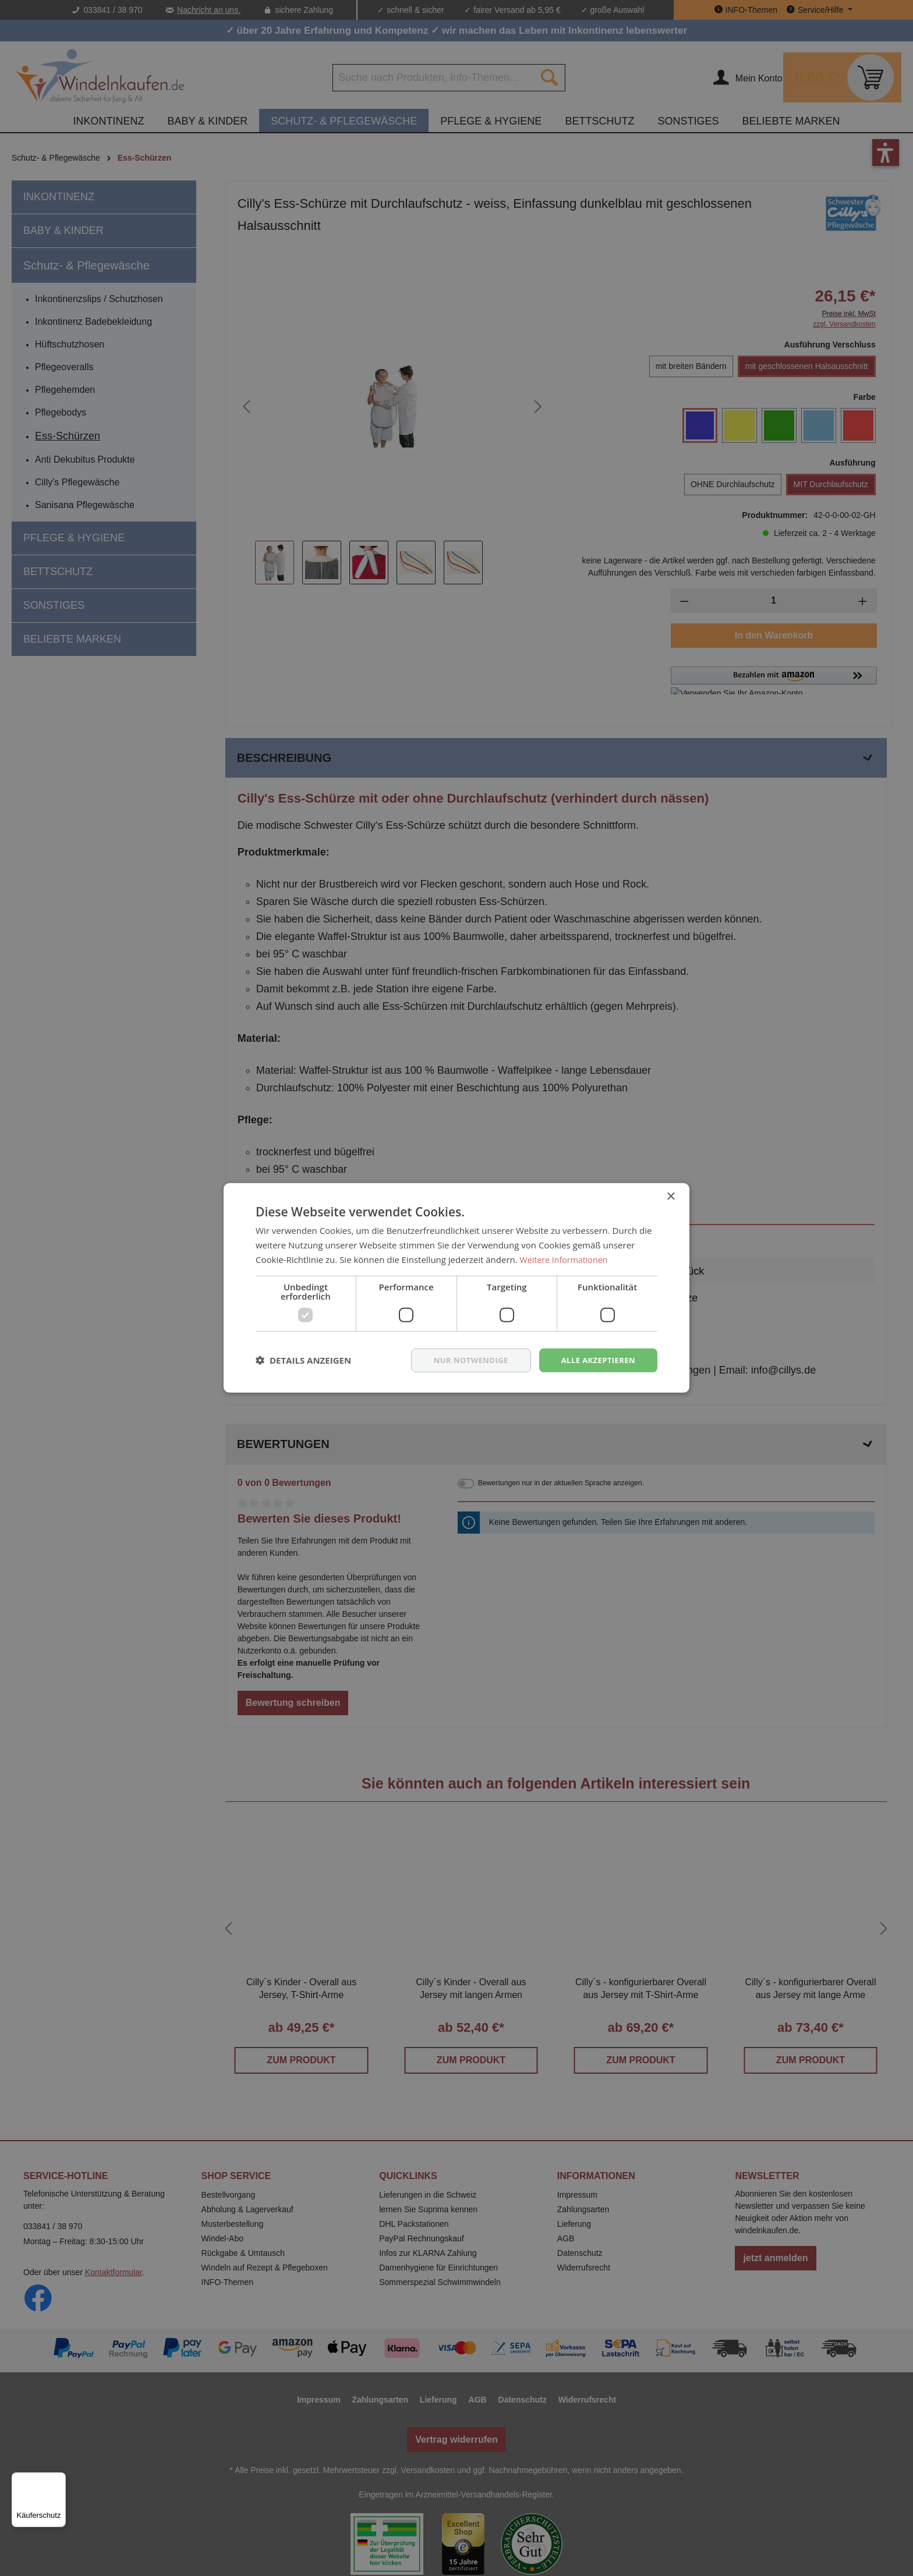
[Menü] (59, 2479)
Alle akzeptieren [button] (595, 1359)
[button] (303, 1360)
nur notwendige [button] (463, 1359)
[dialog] (456, 1288)
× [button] (670, 1195)
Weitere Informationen (566, 1258)
